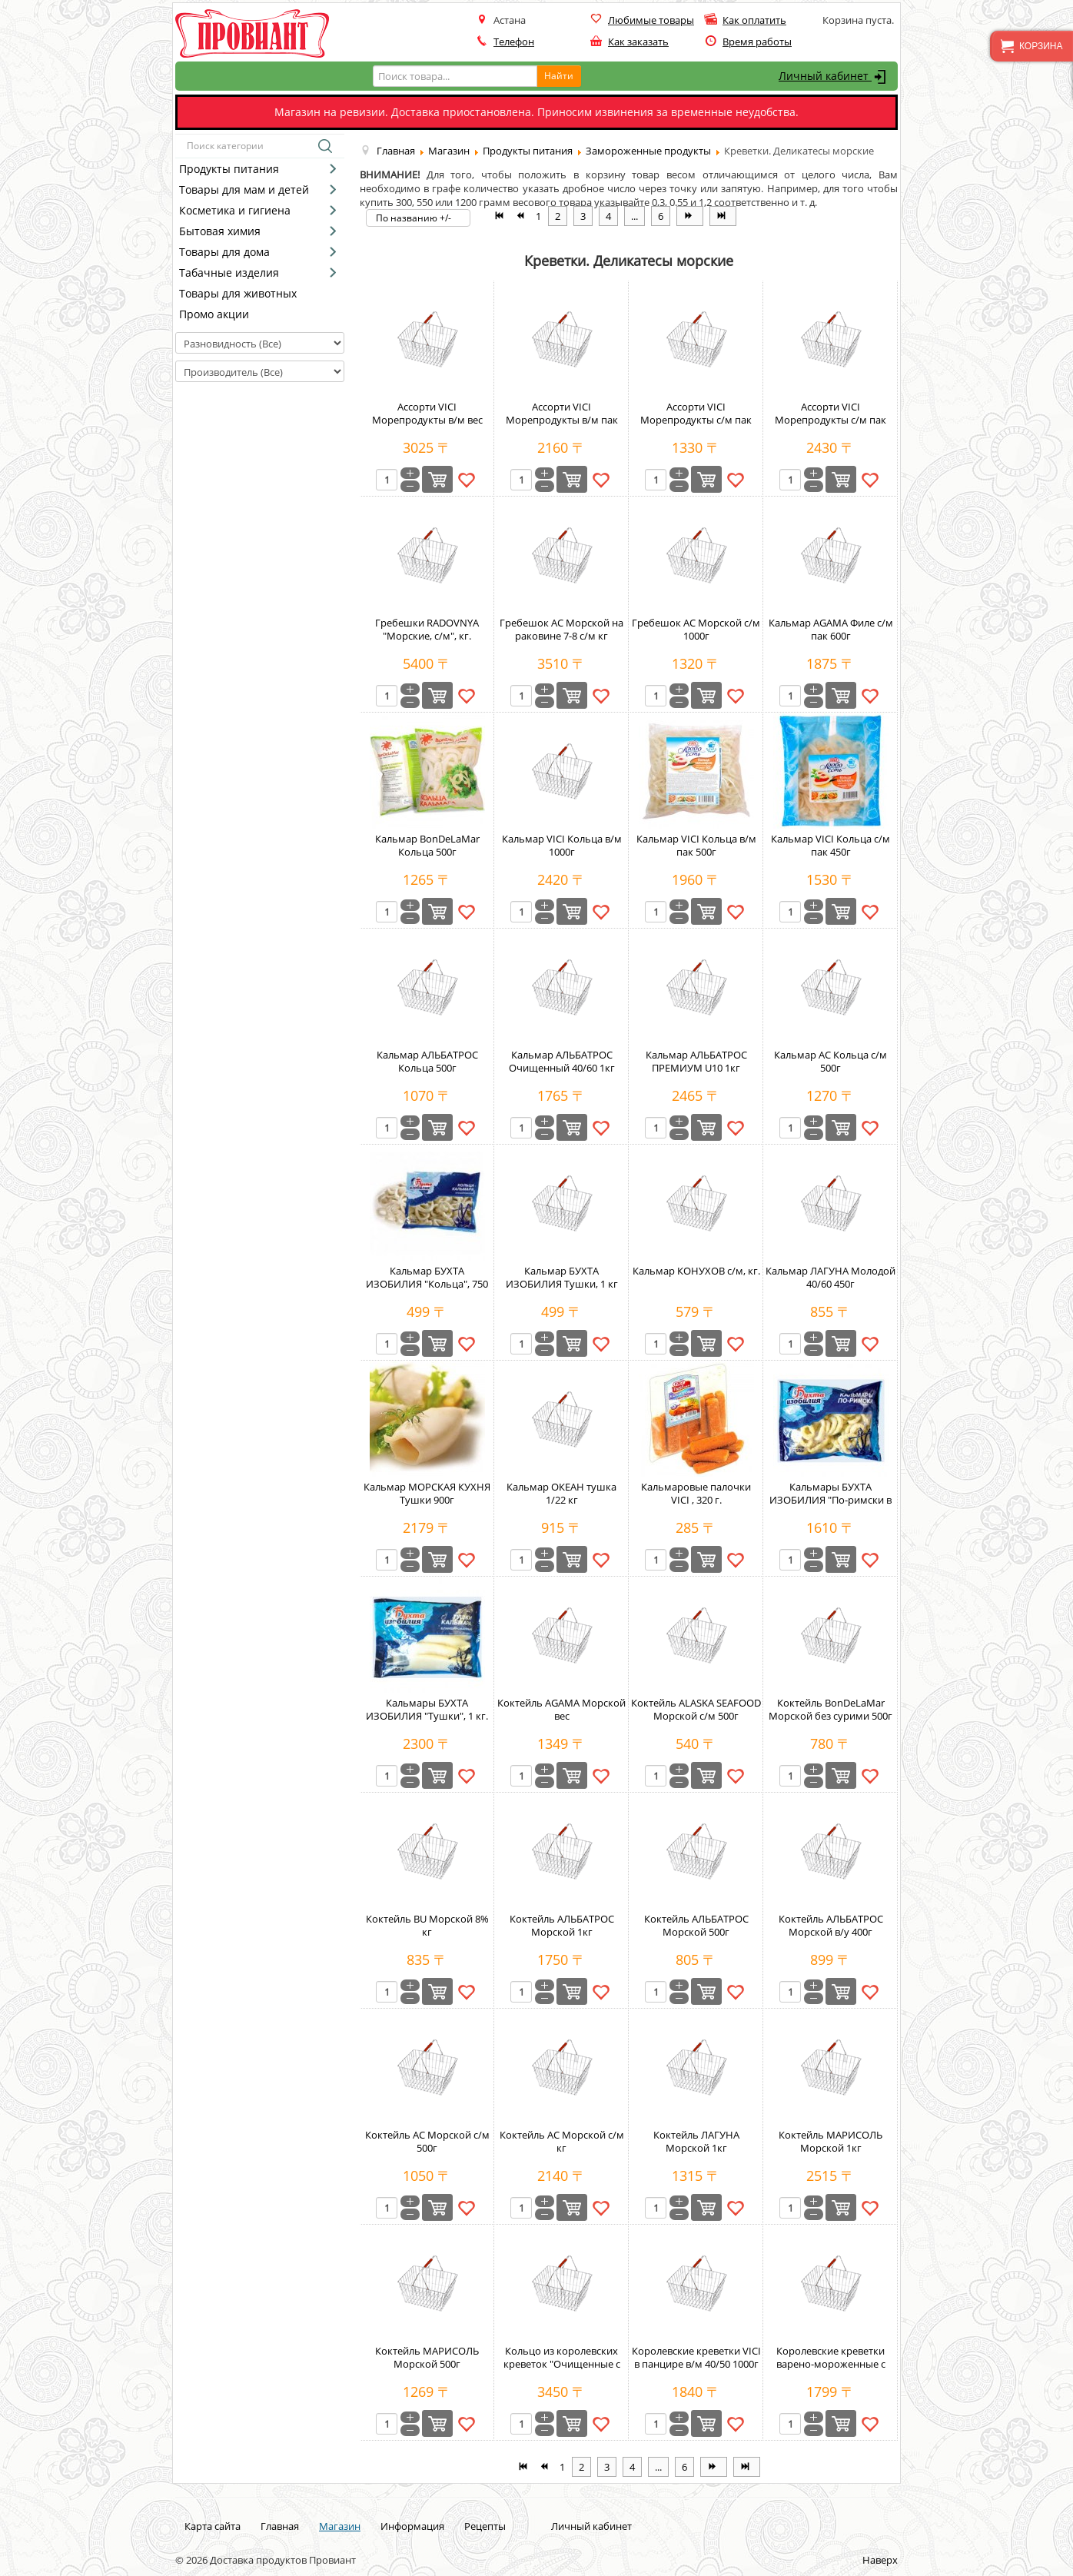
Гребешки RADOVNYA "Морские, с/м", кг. (427, 629)
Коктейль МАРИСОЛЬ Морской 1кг (830, 2141)
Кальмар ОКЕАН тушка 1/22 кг (561, 1493)
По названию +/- (413, 217)
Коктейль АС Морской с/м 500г (427, 2141)
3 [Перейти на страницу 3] (583, 216)
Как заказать (638, 41)
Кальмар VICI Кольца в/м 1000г (562, 845)
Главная (280, 2526)
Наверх (880, 2560)
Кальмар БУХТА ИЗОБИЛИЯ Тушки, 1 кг (562, 1277)
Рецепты (485, 2526)
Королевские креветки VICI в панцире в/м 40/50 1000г (696, 2357)
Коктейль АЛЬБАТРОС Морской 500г (696, 1925)
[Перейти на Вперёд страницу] (689, 216)
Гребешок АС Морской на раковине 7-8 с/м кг (561, 629)
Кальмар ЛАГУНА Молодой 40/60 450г (830, 1277)
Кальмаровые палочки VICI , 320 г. (696, 1493)
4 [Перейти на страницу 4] (608, 216)
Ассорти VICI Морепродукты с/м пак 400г (696, 420)
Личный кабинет (834, 77)
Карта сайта (212, 2526)
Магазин (339, 2526)
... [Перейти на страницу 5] (634, 216)
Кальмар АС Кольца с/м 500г (830, 1061)
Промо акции (214, 314)
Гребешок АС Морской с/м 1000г (696, 629)
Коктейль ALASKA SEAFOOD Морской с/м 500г (696, 1709)
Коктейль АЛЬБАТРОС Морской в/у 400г (831, 1925)
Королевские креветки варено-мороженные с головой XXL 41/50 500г (831, 2364)
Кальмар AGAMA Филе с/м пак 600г (831, 629)
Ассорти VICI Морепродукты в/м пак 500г (562, 420)
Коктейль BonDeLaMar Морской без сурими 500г (830, 1709)
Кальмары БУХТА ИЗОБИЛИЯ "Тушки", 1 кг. (427, 1709)
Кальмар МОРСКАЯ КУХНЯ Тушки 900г (427, 1493)
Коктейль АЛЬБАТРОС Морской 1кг (562, 1925)
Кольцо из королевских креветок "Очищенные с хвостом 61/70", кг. (561, 2364)
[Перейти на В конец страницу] (722, 216)
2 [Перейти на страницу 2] (557, 216)
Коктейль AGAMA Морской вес (561, 1709)
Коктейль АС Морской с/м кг (562, 2141)
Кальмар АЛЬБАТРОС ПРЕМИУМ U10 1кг (696, 1061)
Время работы (757, 41)
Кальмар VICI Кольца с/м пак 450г (830, 845)
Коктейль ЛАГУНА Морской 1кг (696, 2141)
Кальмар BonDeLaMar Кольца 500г (427, 845)
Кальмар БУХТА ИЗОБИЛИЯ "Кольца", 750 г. (427, 1284)
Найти (558, 75)
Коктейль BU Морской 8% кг (427, 1925)
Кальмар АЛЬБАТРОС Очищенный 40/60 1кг (562, 1061)
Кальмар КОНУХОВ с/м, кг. (696, 1271)
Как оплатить (754, 20)
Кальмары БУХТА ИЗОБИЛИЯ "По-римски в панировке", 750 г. (830, 1500)
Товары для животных (238, 293)
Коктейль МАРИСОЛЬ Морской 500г (427, 2357)
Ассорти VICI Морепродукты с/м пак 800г (830, 420)
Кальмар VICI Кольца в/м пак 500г (696, 845)
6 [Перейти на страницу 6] (660, 216)
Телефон (513, 41)
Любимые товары (651, 20)
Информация (412, 2526)
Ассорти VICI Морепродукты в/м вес (427, 413)
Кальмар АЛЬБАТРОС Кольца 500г (427, 1061)
